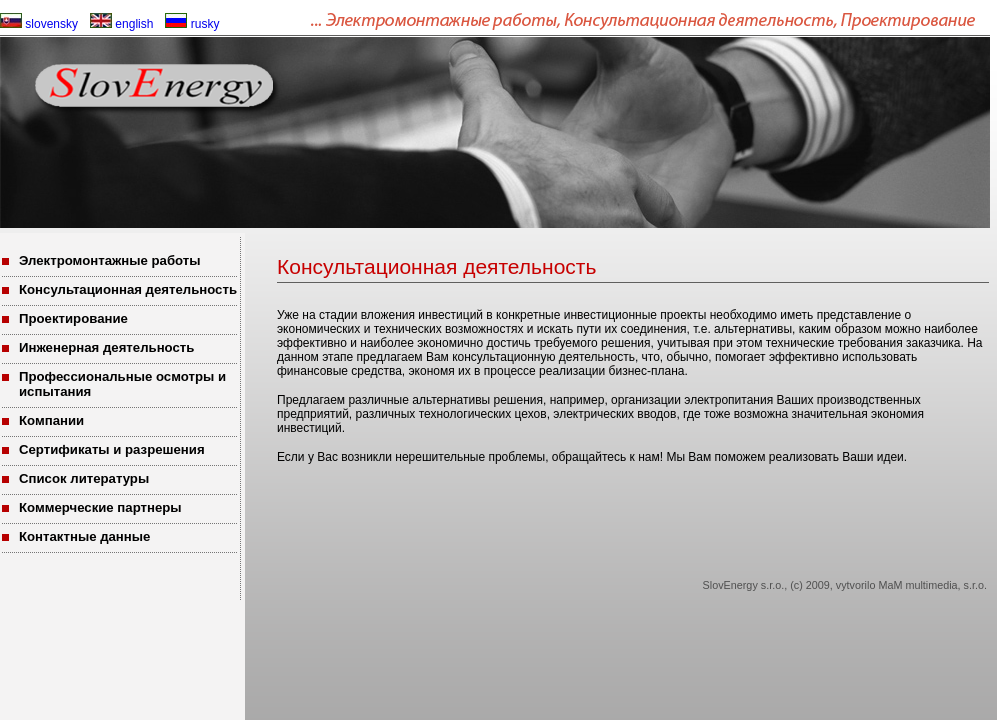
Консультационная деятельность (128, 289)
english (121, 24)
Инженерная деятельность (106, 347)
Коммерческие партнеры (100, 507)
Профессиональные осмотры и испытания (122, 384)
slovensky (39, 24)
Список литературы (84, 478)
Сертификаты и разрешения (112, 449)
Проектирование (73, 318)
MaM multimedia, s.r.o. (932, 585)
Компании (51, 420)
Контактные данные (84, 536)
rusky (192, 24)
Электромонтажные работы (110, 260)
